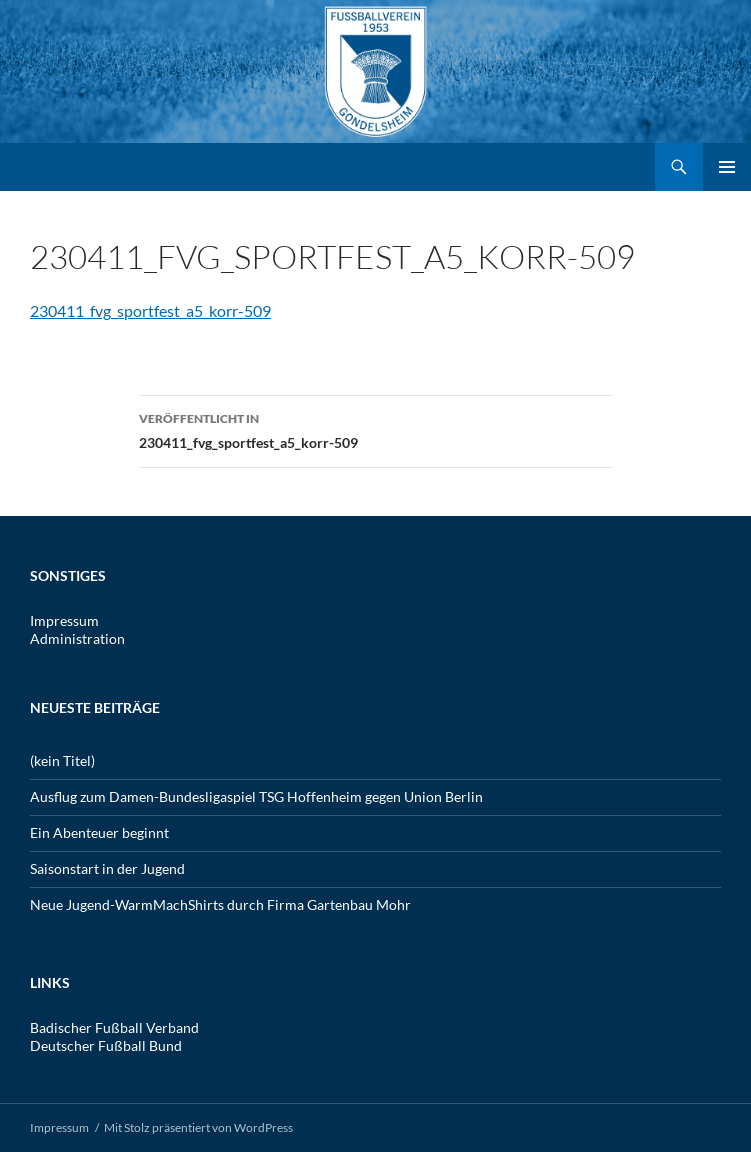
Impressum (64, 620)
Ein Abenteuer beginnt (99, 832)
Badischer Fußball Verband (114, 1027)
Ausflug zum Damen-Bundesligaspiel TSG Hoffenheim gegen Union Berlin (256, 796)
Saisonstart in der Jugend (107, 868)
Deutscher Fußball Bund (106, 1045)
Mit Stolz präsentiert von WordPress (198, 1127)
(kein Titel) (62, 760)
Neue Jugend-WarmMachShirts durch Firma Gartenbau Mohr (220, 904)
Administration (77, 638)
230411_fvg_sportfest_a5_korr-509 (150, 310)
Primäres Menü (727, 167)
